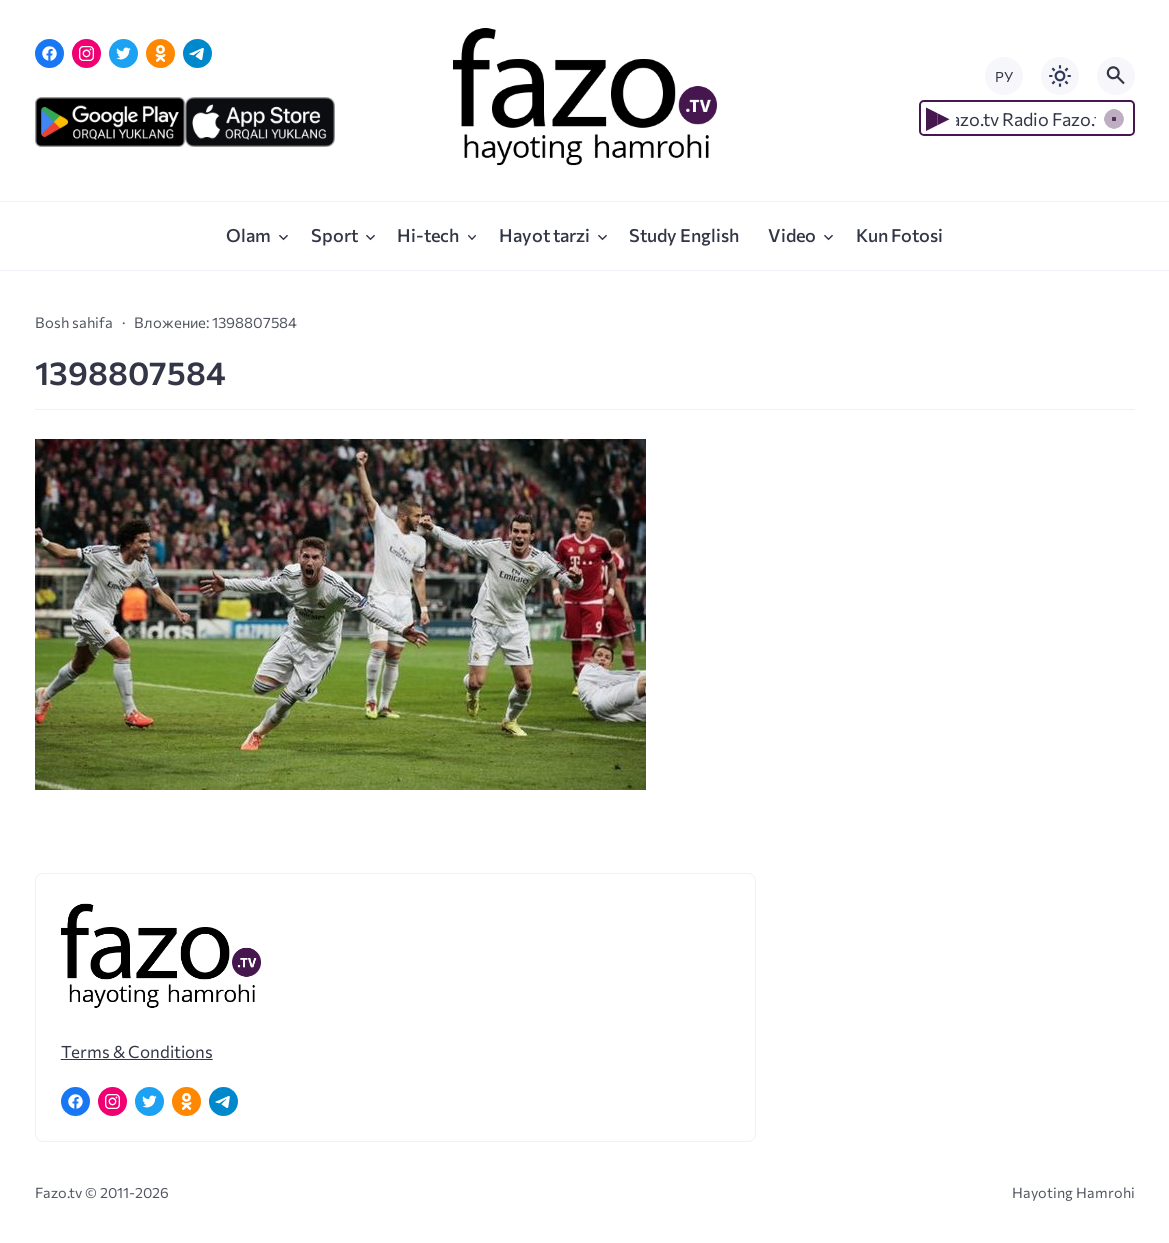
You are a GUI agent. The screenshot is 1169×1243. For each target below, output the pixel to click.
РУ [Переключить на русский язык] (1004, 76)
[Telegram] (197, 53)
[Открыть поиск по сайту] (1116, 76)
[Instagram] (86, 53)
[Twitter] (123, 53)
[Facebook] (49, 53)
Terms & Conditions (137, 1051)
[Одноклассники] (160, 53)
